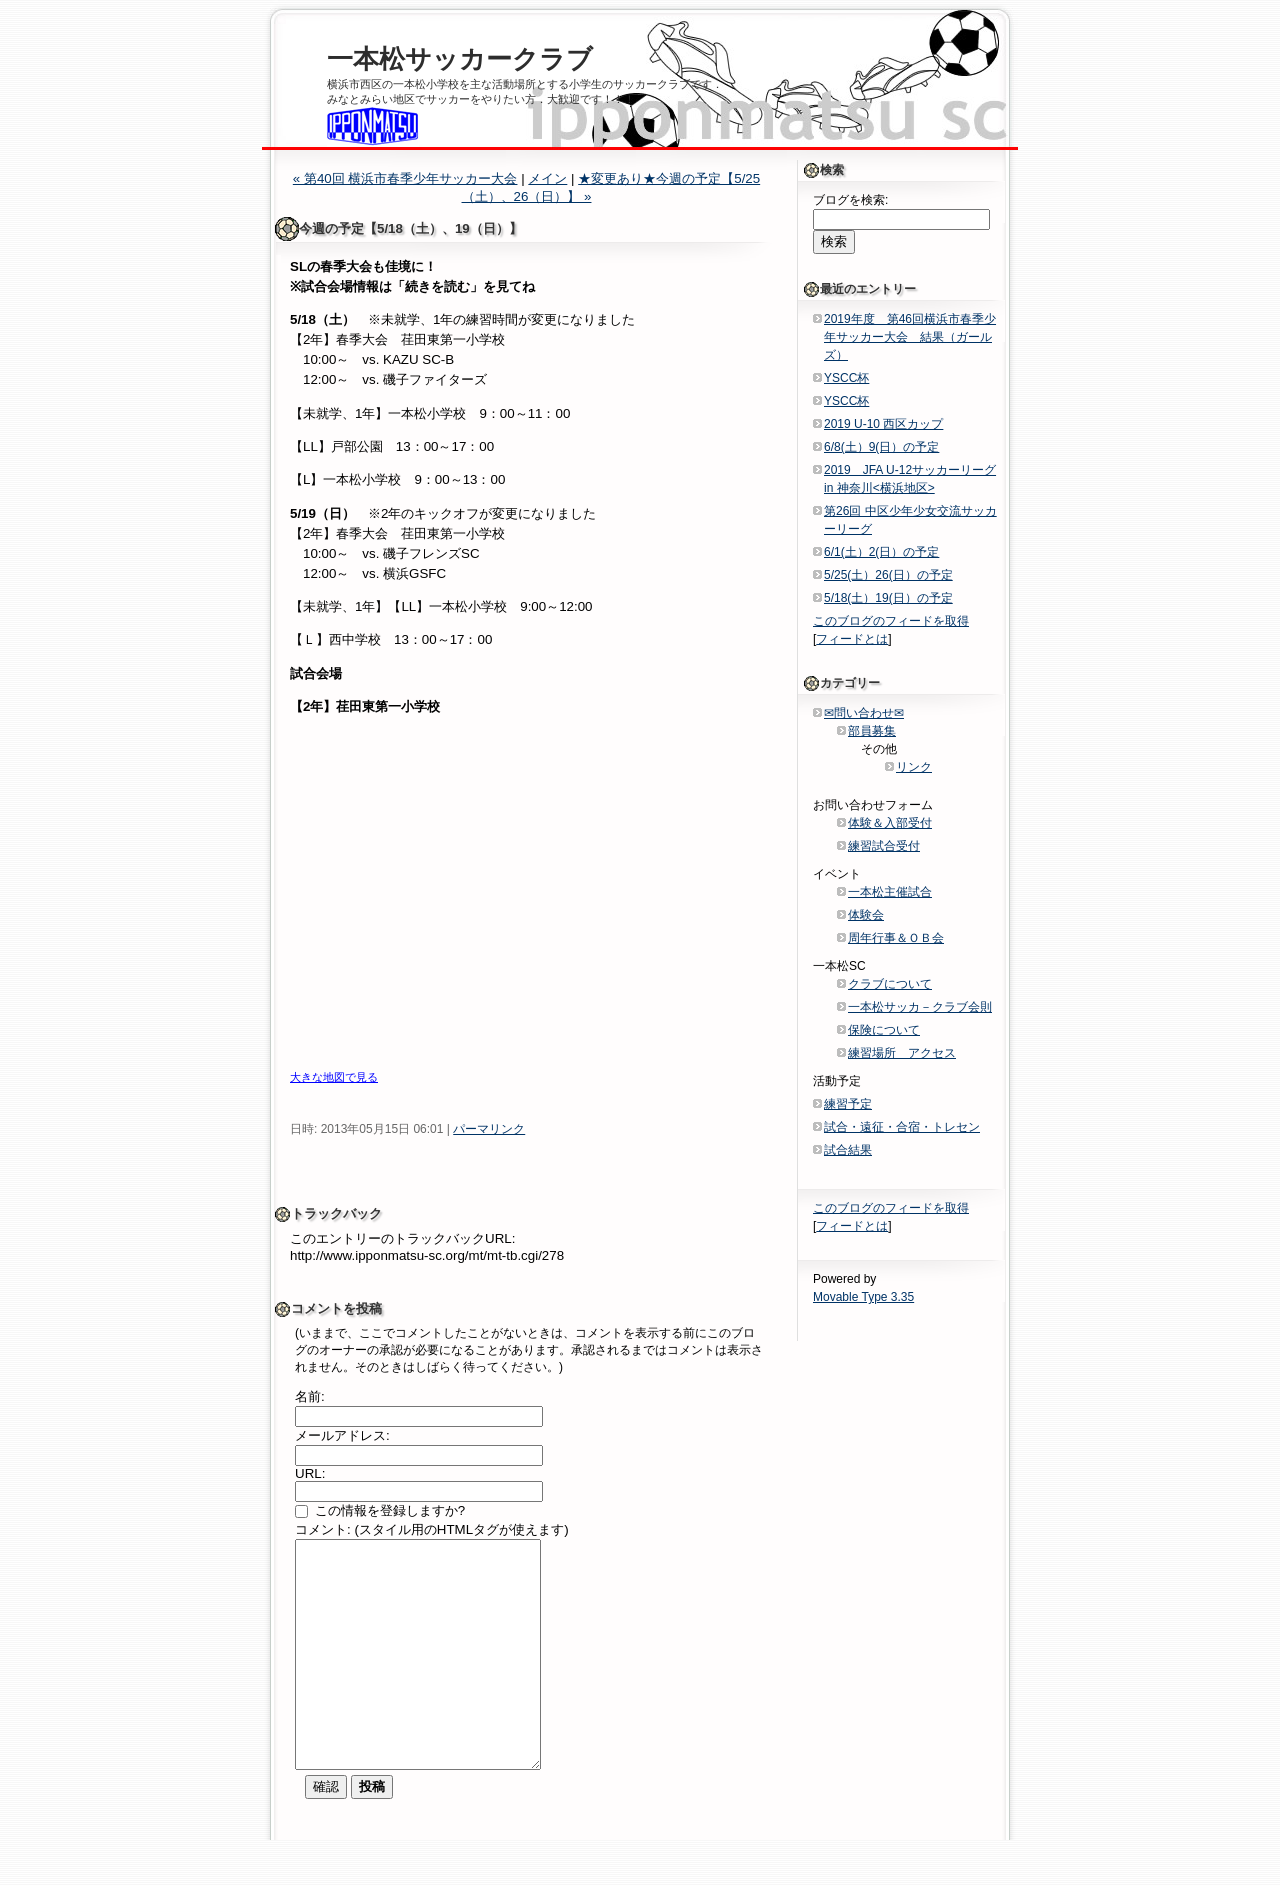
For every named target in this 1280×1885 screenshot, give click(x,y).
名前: (310, 1396)
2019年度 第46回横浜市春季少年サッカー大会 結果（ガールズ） (910, 337)
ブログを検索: (850, 200)
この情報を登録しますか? (380, 1510)
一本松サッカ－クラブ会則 (920, 1007)
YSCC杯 (846, 378)
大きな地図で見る (334, 1077)
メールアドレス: (342, 1435)
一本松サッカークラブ (460, 59)
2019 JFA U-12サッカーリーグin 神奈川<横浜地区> (910, 479)
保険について (884, 1030)
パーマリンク (489, 1129)
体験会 (866, 915)
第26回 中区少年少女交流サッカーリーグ (910, 520)
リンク (914, 767)
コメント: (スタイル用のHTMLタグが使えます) (432, 1529)
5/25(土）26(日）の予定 (888, 575)
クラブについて (890, 984)
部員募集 (872, 731)
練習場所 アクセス (902, 1053)
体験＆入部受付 (890, 823)
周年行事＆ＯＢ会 (896, 938)
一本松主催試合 (890, 892)
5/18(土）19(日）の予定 (888, 598)
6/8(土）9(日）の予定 (881, 447)
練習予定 (848, 1104)
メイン (547, 178)
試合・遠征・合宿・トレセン (902, 1127)
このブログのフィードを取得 (891, 621)
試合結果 (848, 1150)
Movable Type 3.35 (863, 1297)
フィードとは (852, 639)
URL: (310, 1473)
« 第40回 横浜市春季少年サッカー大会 (405, 178)
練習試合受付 (884, 846)
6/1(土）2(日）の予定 (881, 552)
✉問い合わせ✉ (864, 713)
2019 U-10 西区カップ (883, 424)
